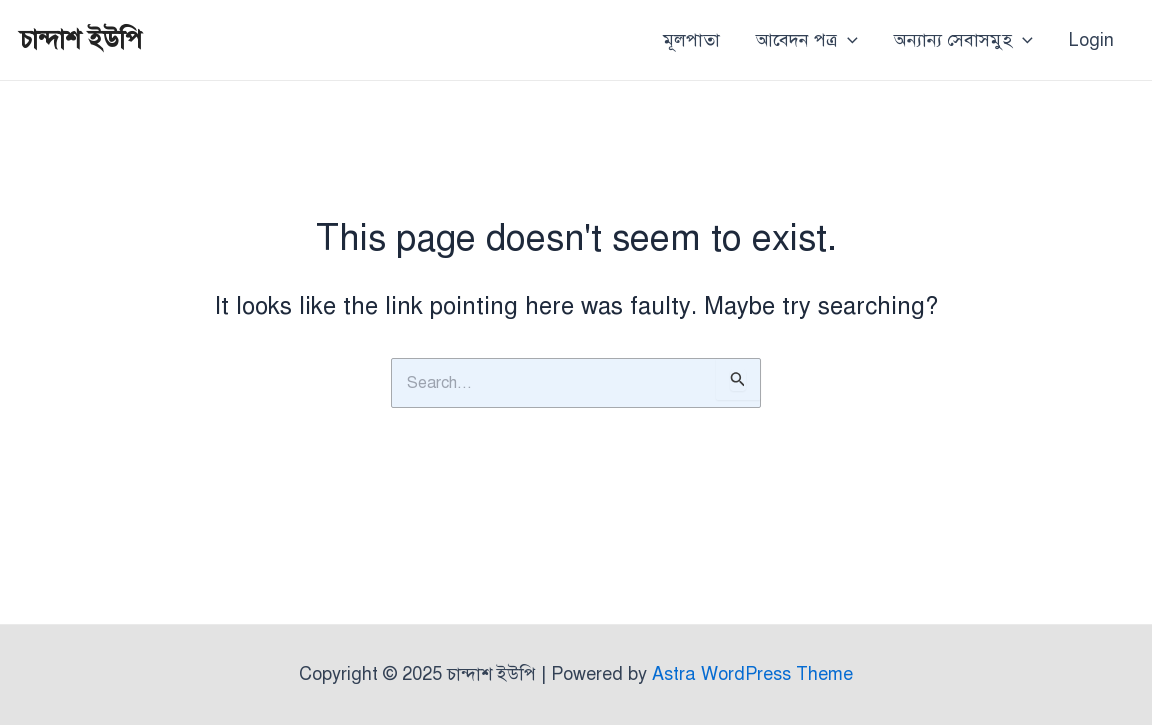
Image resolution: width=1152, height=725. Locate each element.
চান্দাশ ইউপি (81, 39)
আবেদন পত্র (807, 40)
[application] (847, 40)
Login (1091, 40)
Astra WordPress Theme (752, 674)
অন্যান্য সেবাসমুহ (963, 40)
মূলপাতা (691, 40)
